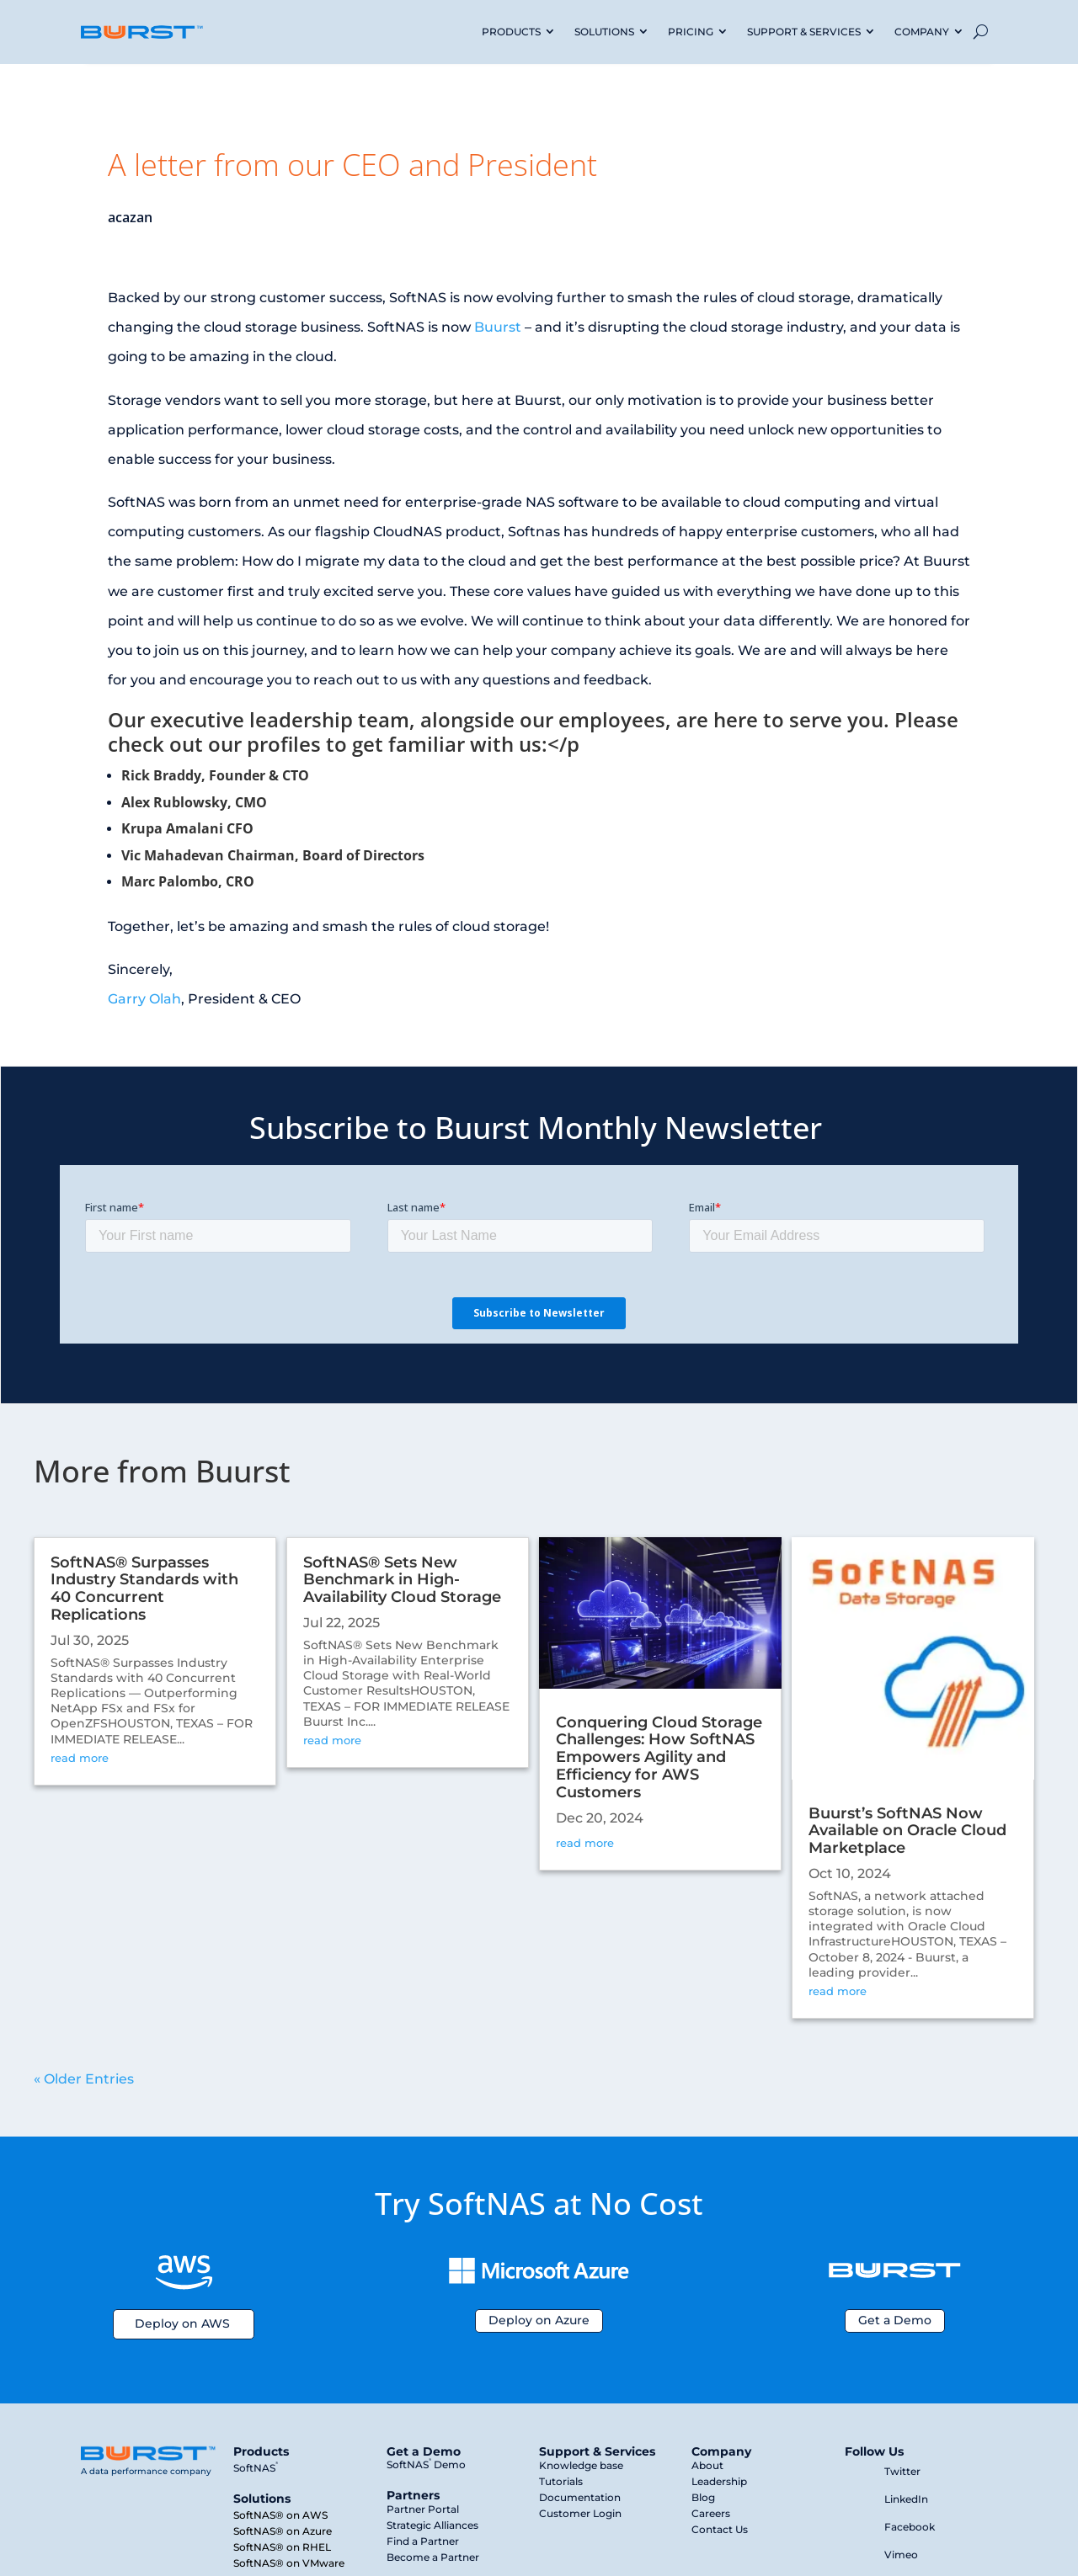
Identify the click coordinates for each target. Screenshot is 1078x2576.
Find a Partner (423, 2541)
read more (80, 1757)
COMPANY (921, 31)
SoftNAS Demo (426, 2464)
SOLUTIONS (604, 31)
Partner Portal (423, 2509)
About (707, 2465)
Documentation (580, 2497)
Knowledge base (581, 2465)
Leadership (719, 2481)
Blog (703, 2497)
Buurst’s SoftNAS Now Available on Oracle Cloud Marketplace (907, 1831)
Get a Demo (894, 2320)
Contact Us (719, 2529)
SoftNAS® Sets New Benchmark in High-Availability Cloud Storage (402, 1580)
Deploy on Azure (539, 2320)
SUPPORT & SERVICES (804, 31)
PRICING (690, 31)
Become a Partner (433, 2557)
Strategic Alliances (432, 2525)
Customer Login (580, 2513)
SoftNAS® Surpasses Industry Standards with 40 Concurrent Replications (144, 1588)
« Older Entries (84, 2079)
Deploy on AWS (182, 2323)
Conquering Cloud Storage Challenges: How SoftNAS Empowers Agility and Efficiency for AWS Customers (659, 1757)
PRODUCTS (511, 31)
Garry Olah (144, 999)
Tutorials (561, 2481)
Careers (710, 2513)
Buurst (497, 327)
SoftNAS (255, 2468)
